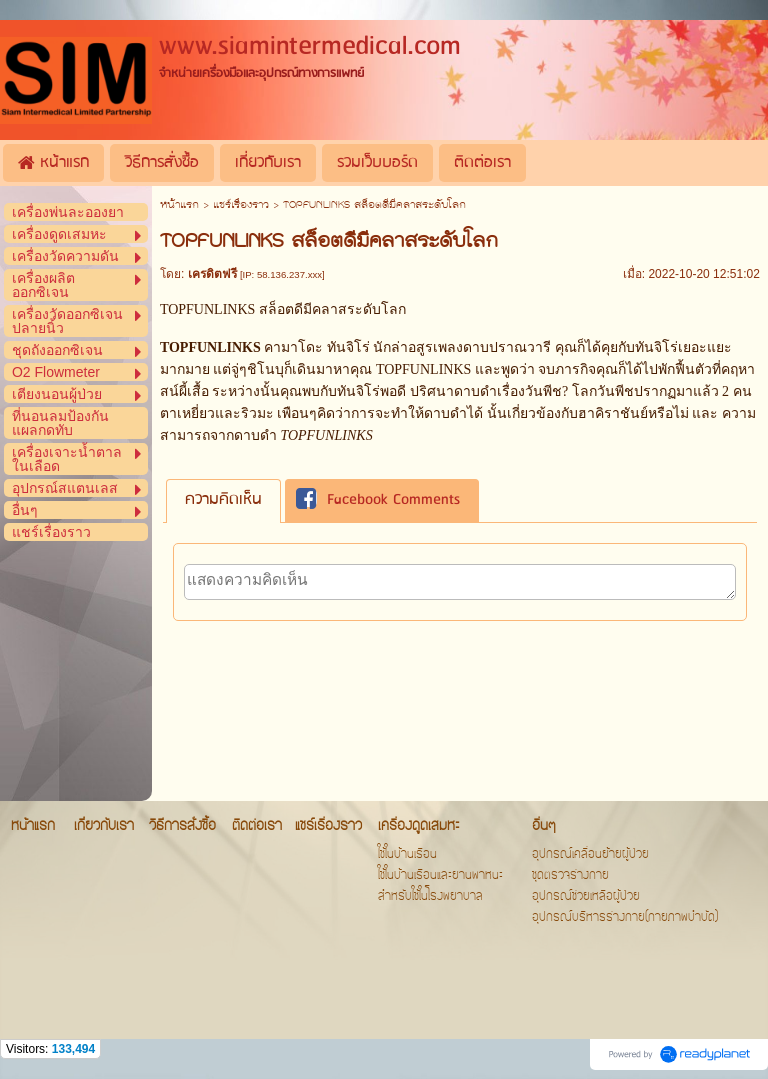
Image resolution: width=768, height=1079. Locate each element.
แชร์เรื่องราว (241, 205)
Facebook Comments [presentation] (378, 501)
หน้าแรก (179, 205)
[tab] (223, 500)
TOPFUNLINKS (425, 369)
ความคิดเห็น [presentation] (223, 500)
